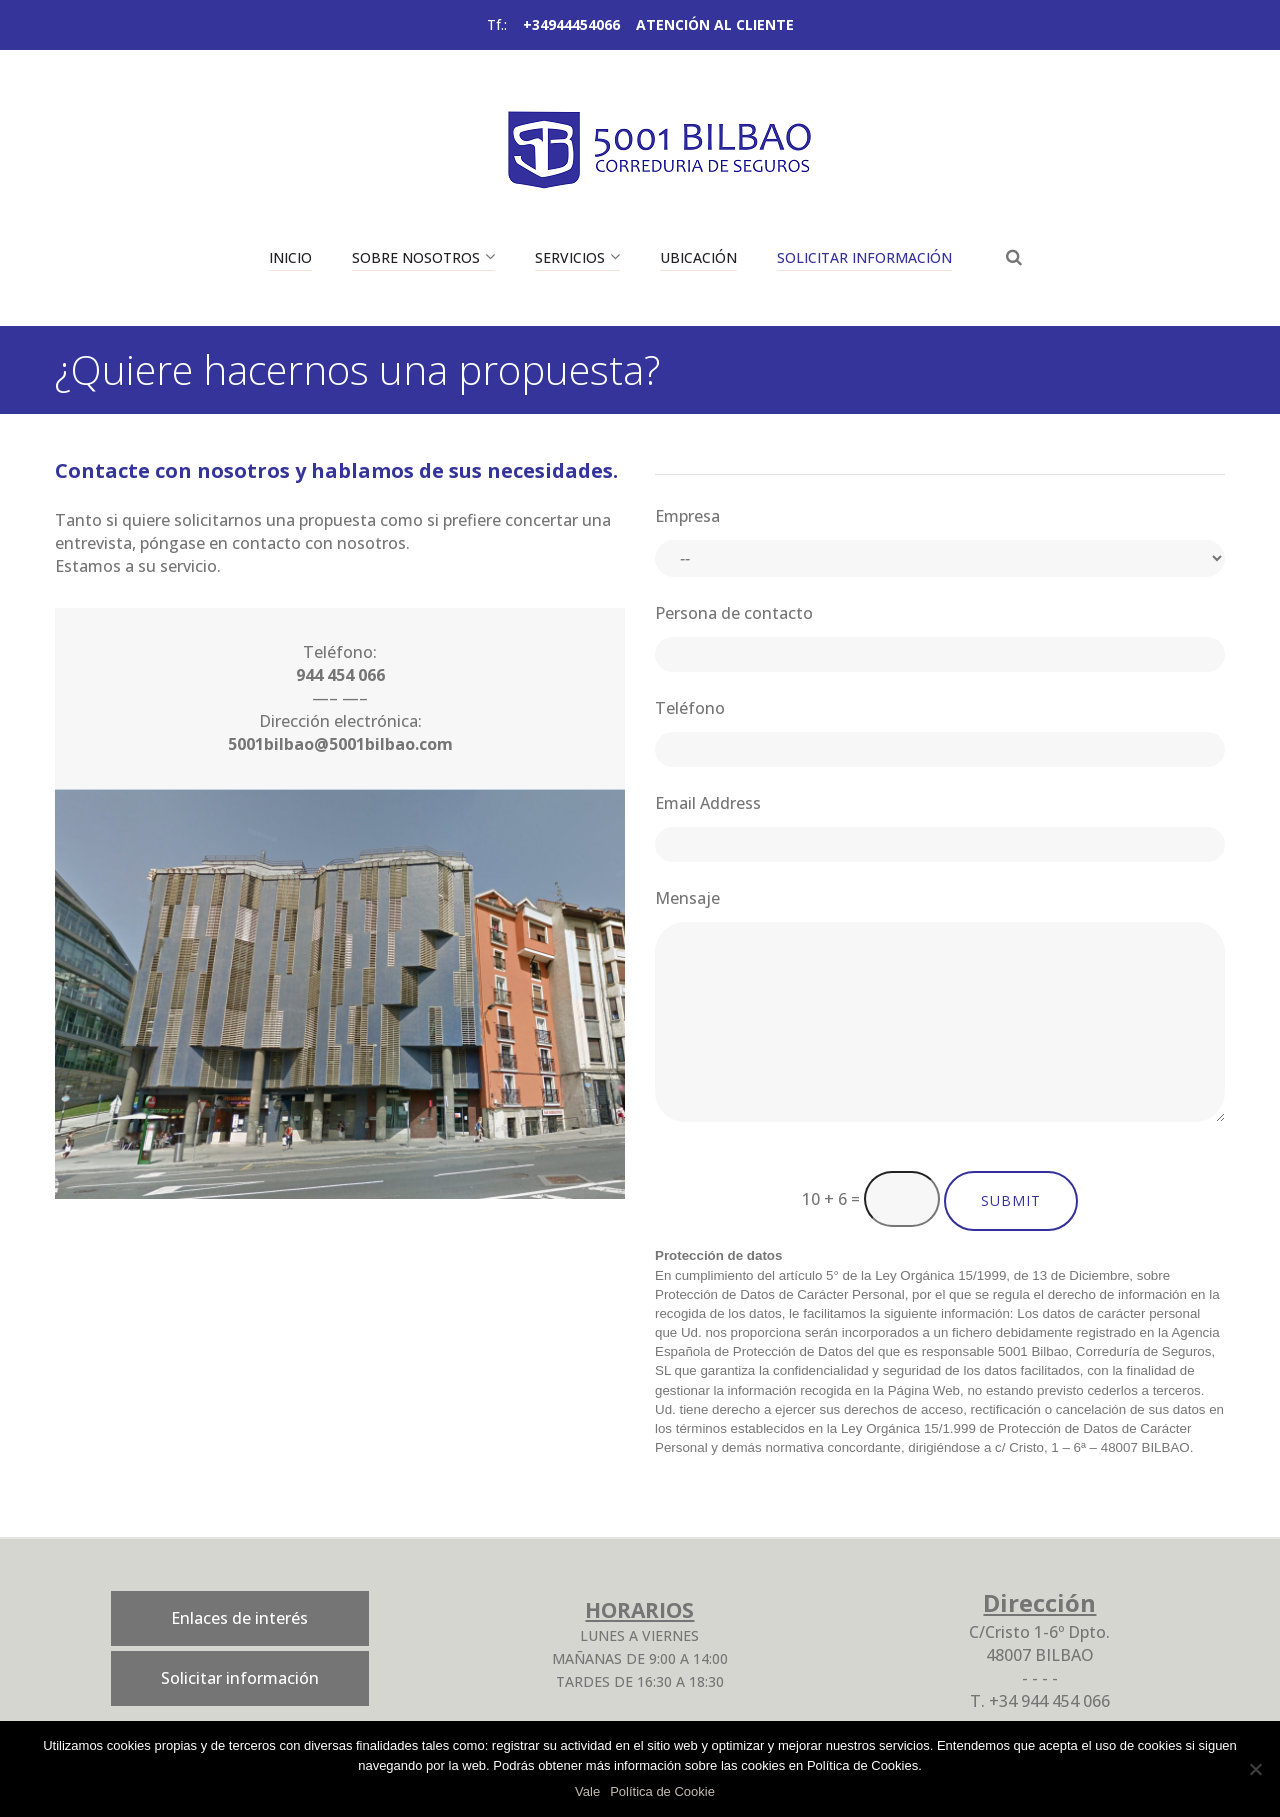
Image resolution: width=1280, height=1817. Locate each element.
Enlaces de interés (239, 1618)
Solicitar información (864, 257)
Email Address (708, 803)
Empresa (687, 516)
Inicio (290, 257)
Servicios (570, 257)
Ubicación (698, 257)
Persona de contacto (734, 613)
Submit (1011, 1200)
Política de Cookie (662, 1791)
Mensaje (687, 898)
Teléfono (690, 708)
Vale (587, 1791)
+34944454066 (571, 24)
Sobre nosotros (416, 257)
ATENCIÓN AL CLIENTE (715, 24)
